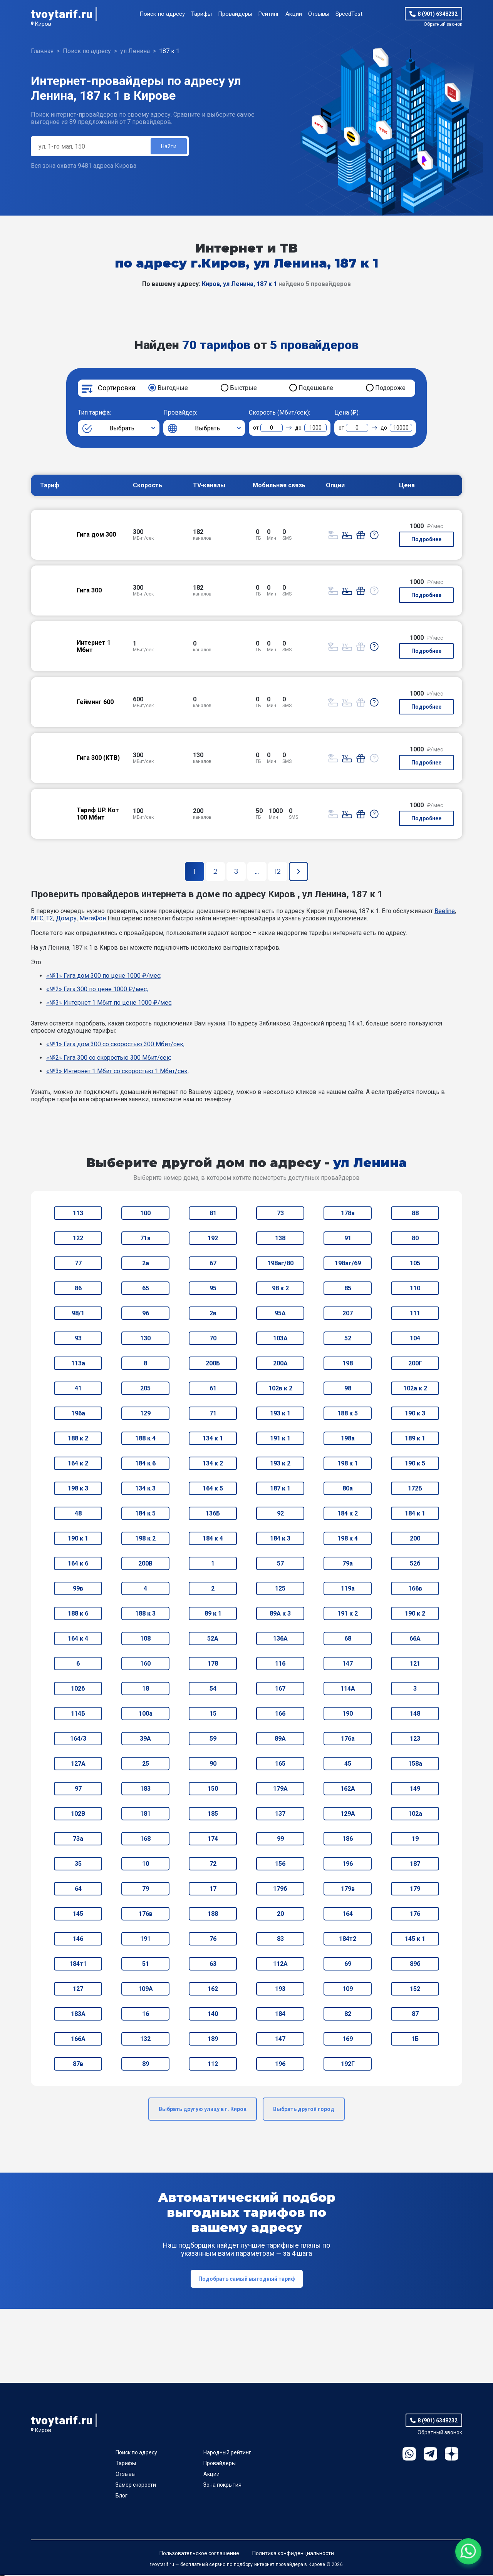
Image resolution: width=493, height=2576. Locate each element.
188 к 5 (347, 1414)
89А (280, 1739)
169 (347, 2040)
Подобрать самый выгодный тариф (246, 2280)
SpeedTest (348, 13)
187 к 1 (280, 1489)
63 (213, 1965)
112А (280, 1965)
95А (280, 1314)
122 (78, 1239)
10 (145, 1864)
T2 (49, 919)
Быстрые (243, 389)
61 (213, 1389)
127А (78, 1764)
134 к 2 (213, 1464)
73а (78, 1839)
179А (280, 1789)
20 (280, 1915)
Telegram (430, 2455)
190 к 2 (415, 1614)
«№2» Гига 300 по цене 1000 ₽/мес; (97, 990)
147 (347, 1664)
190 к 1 (78, 1539)
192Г (348, 2065)
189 (213, 2040)
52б (415, 1564)
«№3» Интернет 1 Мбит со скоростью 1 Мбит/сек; (117, 1072)
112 (213, 2065)
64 (78, 1890)
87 (415, 2015)
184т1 (78, 1965)
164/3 (78, 1739)
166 (280, 1714)
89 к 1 (213, 1614)
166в (415, 1589)
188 (213, 1915)
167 (280, 1689)
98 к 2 (280, 1289)
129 (145, 1414)
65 (145, 1289)
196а (78, 1414)
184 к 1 (415, 1514)
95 (213, 1289)
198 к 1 (347, 1464)
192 (213, 1239)
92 (280, 1514)
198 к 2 (145, 1539)
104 (415, 1339)
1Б (415, 2040)
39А (145, 1739)
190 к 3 (415, 1414)
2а (145, 1264)
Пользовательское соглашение (199, 2554)
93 (78, 1339)
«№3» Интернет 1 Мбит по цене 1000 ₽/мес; (109, 1003)
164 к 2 (78, 1464)
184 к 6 (145, 1464)
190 (347, 1714)
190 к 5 (415, 1464)
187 (415, 1864)
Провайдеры (235, 13)
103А (280, 1339)
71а (145, 1239)
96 (145, 1314)
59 (213, 1739)
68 (347, 1639)
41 (78, 1389)
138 (280, 1239)
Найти (167, 147)
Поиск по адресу (162, 13)
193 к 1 (280, 1414)
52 (347, 1339)
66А (415, 1639)
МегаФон (92, 919)
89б (415, 1965)
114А (347, 1689)
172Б (415, 1489)
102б (78, 1689)
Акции (293, 13)
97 (78, 1789)
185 (213, 1814)
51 (145, 1965)
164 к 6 (78, 1564)
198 (347, 1364)
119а (348, 1589)
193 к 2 (280, 1464)
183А (78, 2015)
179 (415, 1890)
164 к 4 (78, 1639)
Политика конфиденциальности (293, 2554)
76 (213, 1940)
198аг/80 (280, 1264)
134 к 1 (213, 1439)
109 (347, 1990)
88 (415, 1214)
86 (78, 1289)
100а (146, 1714)
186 (347, 1839)
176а (348, 1739)
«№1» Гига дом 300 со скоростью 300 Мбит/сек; (115, 1045)
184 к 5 (145, 1514)
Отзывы (318, 13)
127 (78, 1990)
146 (78, 1940)
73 (280, 1214)
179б (280, 1890)
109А (145, 1990)
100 (145, 1214)
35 (78, 1864)
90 (213, 1764)
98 (347, 1389)
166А (78, 2040)
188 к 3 (145, 1614)
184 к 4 (213, 1539)
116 (280, 1664)
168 (145, 1839)
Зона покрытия (222, 2486)
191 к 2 (347, 1614)
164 (347, 1915)
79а (347, 1564)
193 (280, 1990)
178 (213, 1664)
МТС (37, 919)
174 (213, 1839)
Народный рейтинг (227, 2454)
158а (415, 1764)
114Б (78, 1714)
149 (415, 1789)
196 (347, 1864)
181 (145, 1814)
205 (145, 1389)
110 (415, 1289)
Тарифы (201, 13)
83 (280, 1940)
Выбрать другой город (303, 2110)
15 (213, 1714)
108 (145, 1639)
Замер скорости (136, 2486)
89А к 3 (280, 1614)
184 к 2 (347, 1514)
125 (280, 1589)
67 (213, 1264)
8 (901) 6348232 (438, 14)
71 (213, 1414)
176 (415, 1915)
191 (145, 1940)
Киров (43, 24)
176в (146, 1915)
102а (415, 1814)
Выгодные (173, 389)
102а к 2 (415, 1389)
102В (78, 1814)
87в (78, 2065)
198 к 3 (78, 1489)
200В (145, 1564)
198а (348, 1439)
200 (415, 1539)
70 (213, 1339)
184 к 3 (280, 1539)
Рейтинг (268, 13)
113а (78, 1364)
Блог (121, 2497)
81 (213, 1214)
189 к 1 (415, 1439)
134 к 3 (145, 1489)
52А (212, 1639)
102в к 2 (280, 1389)
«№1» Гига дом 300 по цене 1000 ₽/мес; (103, 976)
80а (347, 1489)
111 (415, 1314)
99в (78, 1589)
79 (145, 1890)
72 (213, 1864)
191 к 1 (280, 1439)
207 (347, 1314)
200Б (213, 1364)
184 (280, 2015)
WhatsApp (409, 2455)
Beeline (444, 912)
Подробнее (426, 540)
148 (415, 1714)
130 (145, 1339)
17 (213, 1890)
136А (280, 1639)
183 (145, 1789)
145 (78, 1915)
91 (347, 1239)
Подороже (390, 389)
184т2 (347, 1940)
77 (78, 1264)
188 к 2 (78, 1439)
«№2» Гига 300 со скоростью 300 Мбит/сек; (108, 1058)
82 (347, 2015)
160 (145, 1664)
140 (213, 2015)
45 (347, 1764)
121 (415, 1664)
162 (213, 1990)
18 (145, 1689)
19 (415, 1839)
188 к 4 (145, 1439)
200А (280, 1364)
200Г (415, 1364)
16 (145, 2015)
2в (213, 1314)
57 (280, 1564)
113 (78, 1214)
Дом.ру (66, 919)
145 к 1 (415, 1940)
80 (415, 1239)
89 (145, 2065)
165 (280, 1764)
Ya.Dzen (451, 2455)
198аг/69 (348, 1264)
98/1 (78, 1314)
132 (145, 2040)
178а (348, 1214)
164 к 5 (213, 1489)
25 (145, 1764)
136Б (213, 1514)
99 (280, 1839)
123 (415, 1739)
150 (213, 1789)
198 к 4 (347, 1539)
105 (415, 1264)
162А (347, 1789)
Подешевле (315, 389)
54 (213, 1689)
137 (280, 1814)
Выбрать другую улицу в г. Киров (202, 2110)
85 (347, 1289)
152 (415, 1990)
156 (280, 1864)
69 (347, 1965)
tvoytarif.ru (61, 14)
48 (78, 1514)
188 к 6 (78, 1614)
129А (347, 1814)
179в (348, 1890)
